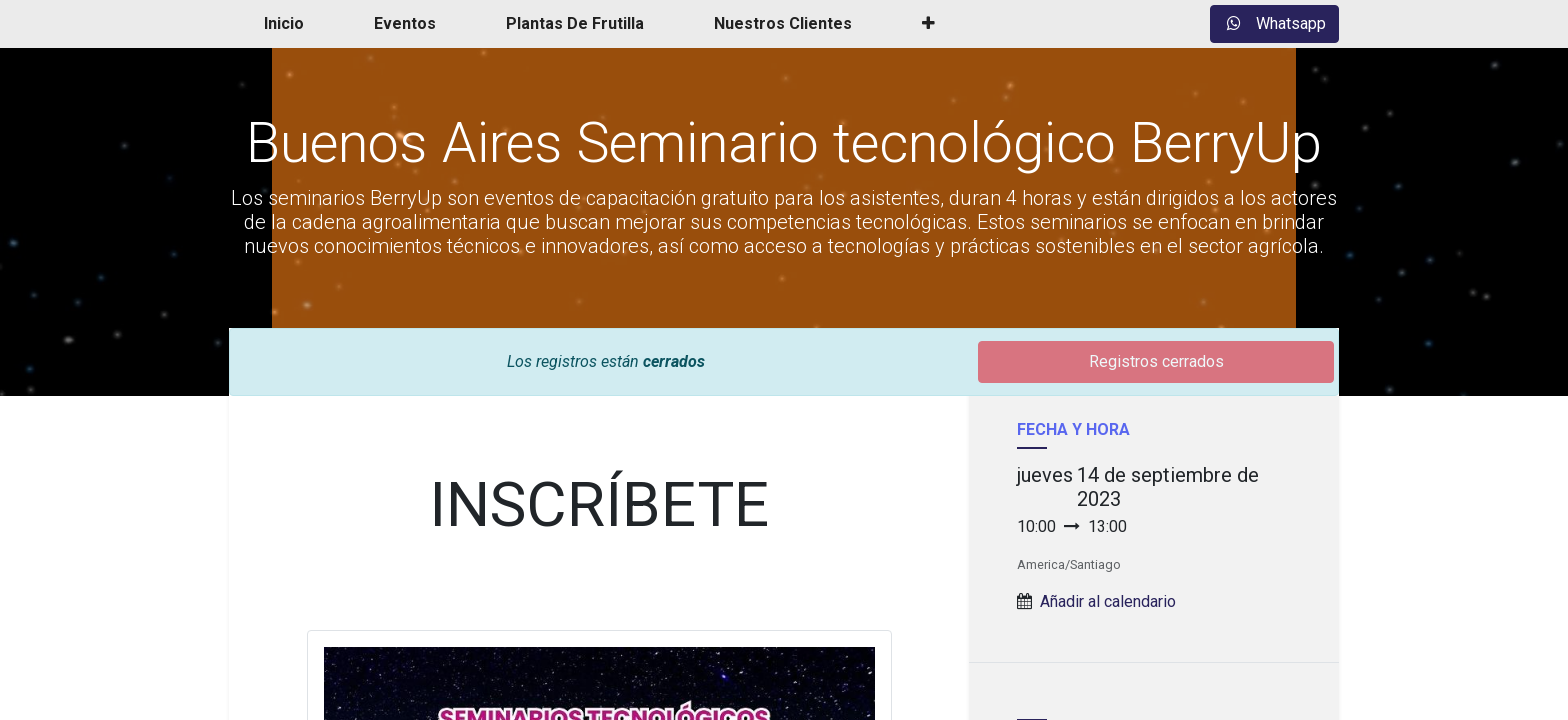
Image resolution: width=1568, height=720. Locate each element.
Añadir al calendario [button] (1108, 601)
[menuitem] (284, 24)
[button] (928, 24)
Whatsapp (1274, 23)
